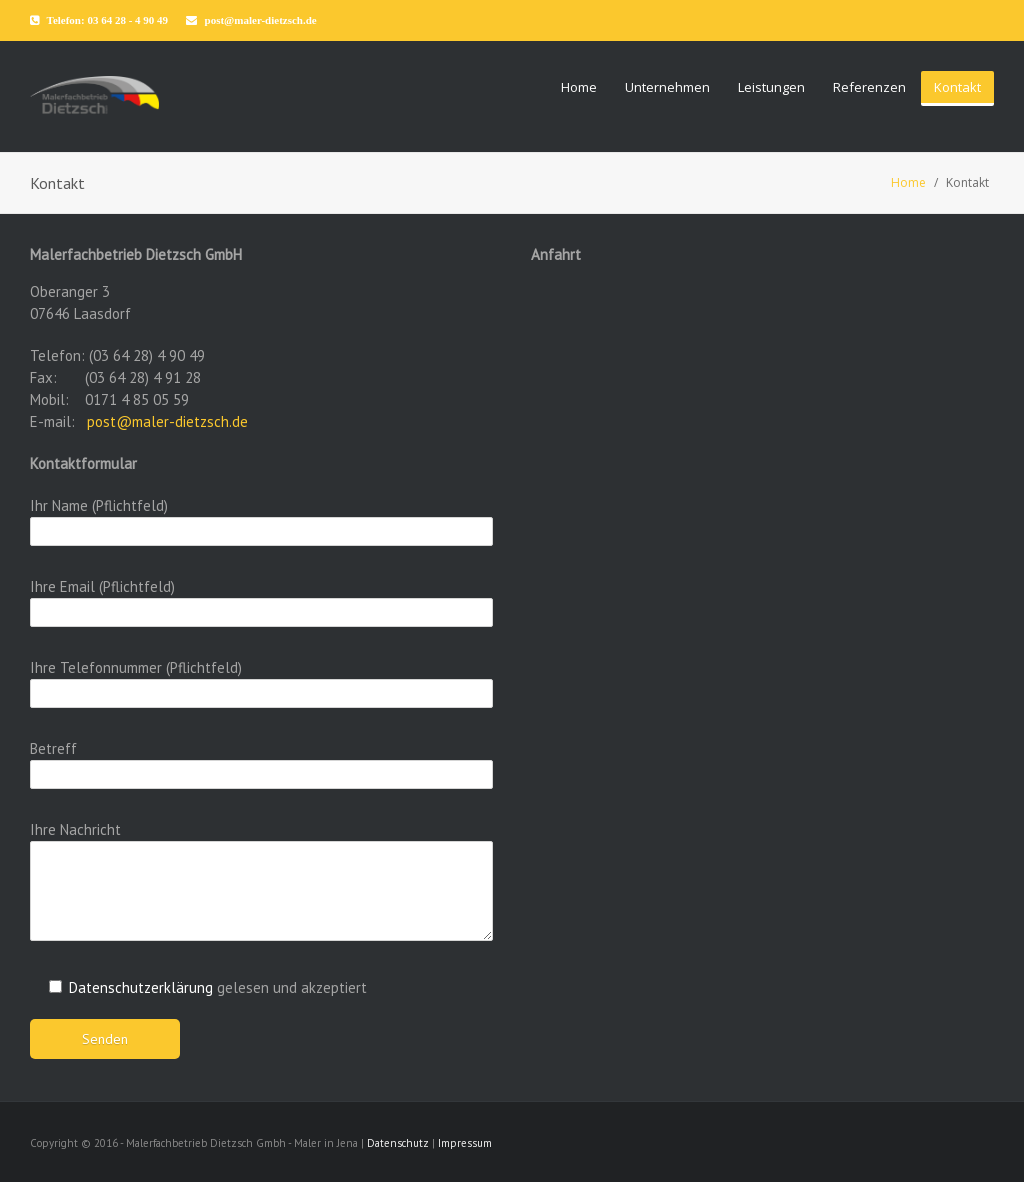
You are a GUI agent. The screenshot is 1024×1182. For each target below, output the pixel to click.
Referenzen (869, 87)
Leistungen (771, 87)
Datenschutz (398, 1143)
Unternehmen (667, 87)
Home (579, 87)
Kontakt (957, 87)
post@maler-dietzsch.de (167, 421)
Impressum (465, 1143)
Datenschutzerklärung (141, 987)
